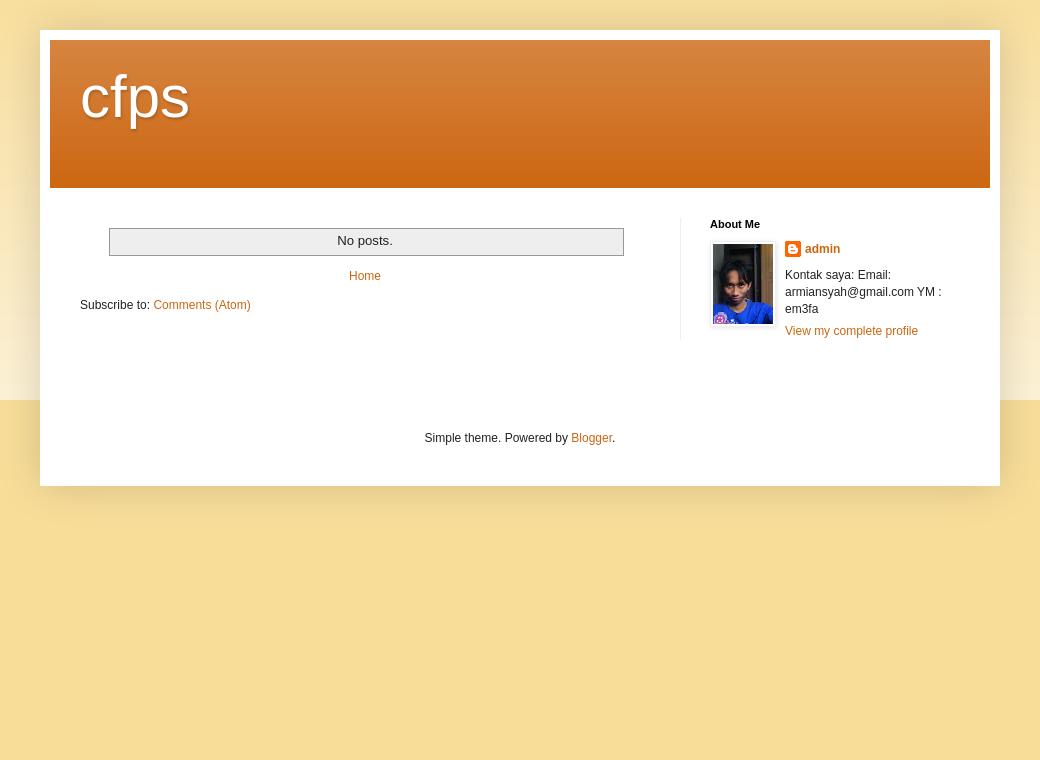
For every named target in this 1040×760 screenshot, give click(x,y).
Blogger (591, 438)
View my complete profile (851, 331)
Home (365, 276)
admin (822, 249)
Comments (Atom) (201, 305)
